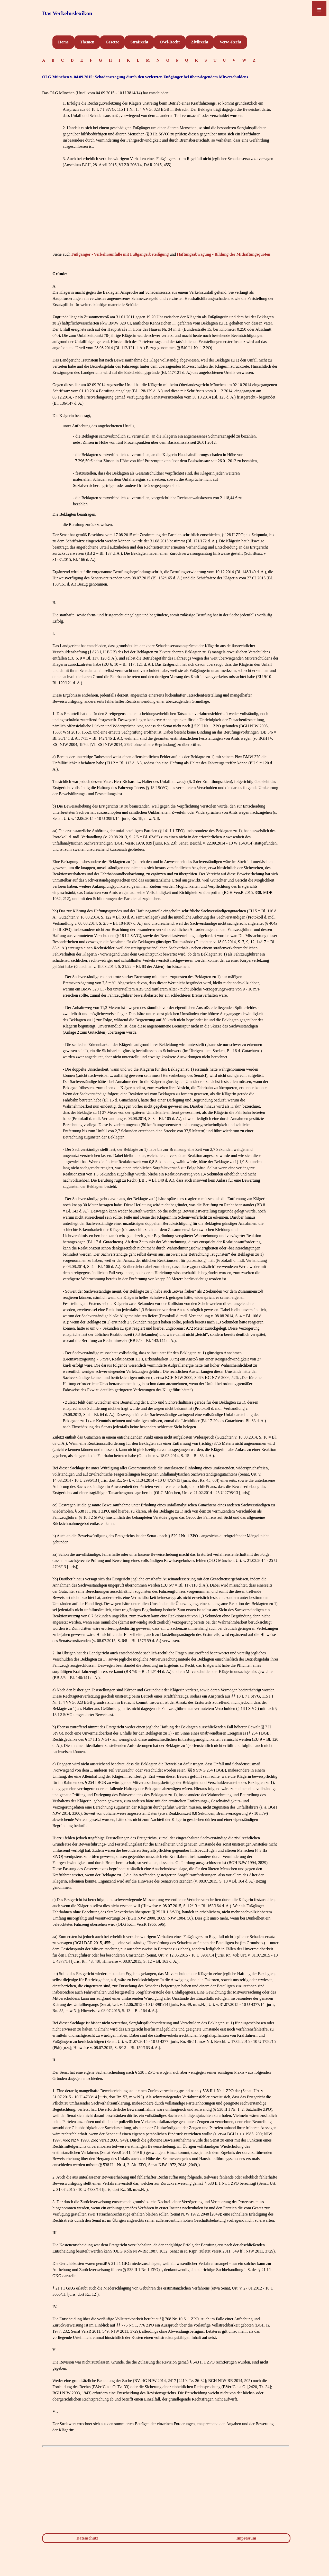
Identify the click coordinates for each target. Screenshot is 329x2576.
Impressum (246, 2538)
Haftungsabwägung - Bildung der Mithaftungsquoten (223, 254)
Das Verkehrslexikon (67, 13)
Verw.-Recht (230, 42)
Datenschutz (87, 2538)
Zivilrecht (199, 42)
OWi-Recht (170, 42)
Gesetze (112, 42)
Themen (87, 42)
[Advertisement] (165, 214)
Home (63, 42)
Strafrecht (139, 42)
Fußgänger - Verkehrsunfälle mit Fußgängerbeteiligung (120, 254)
